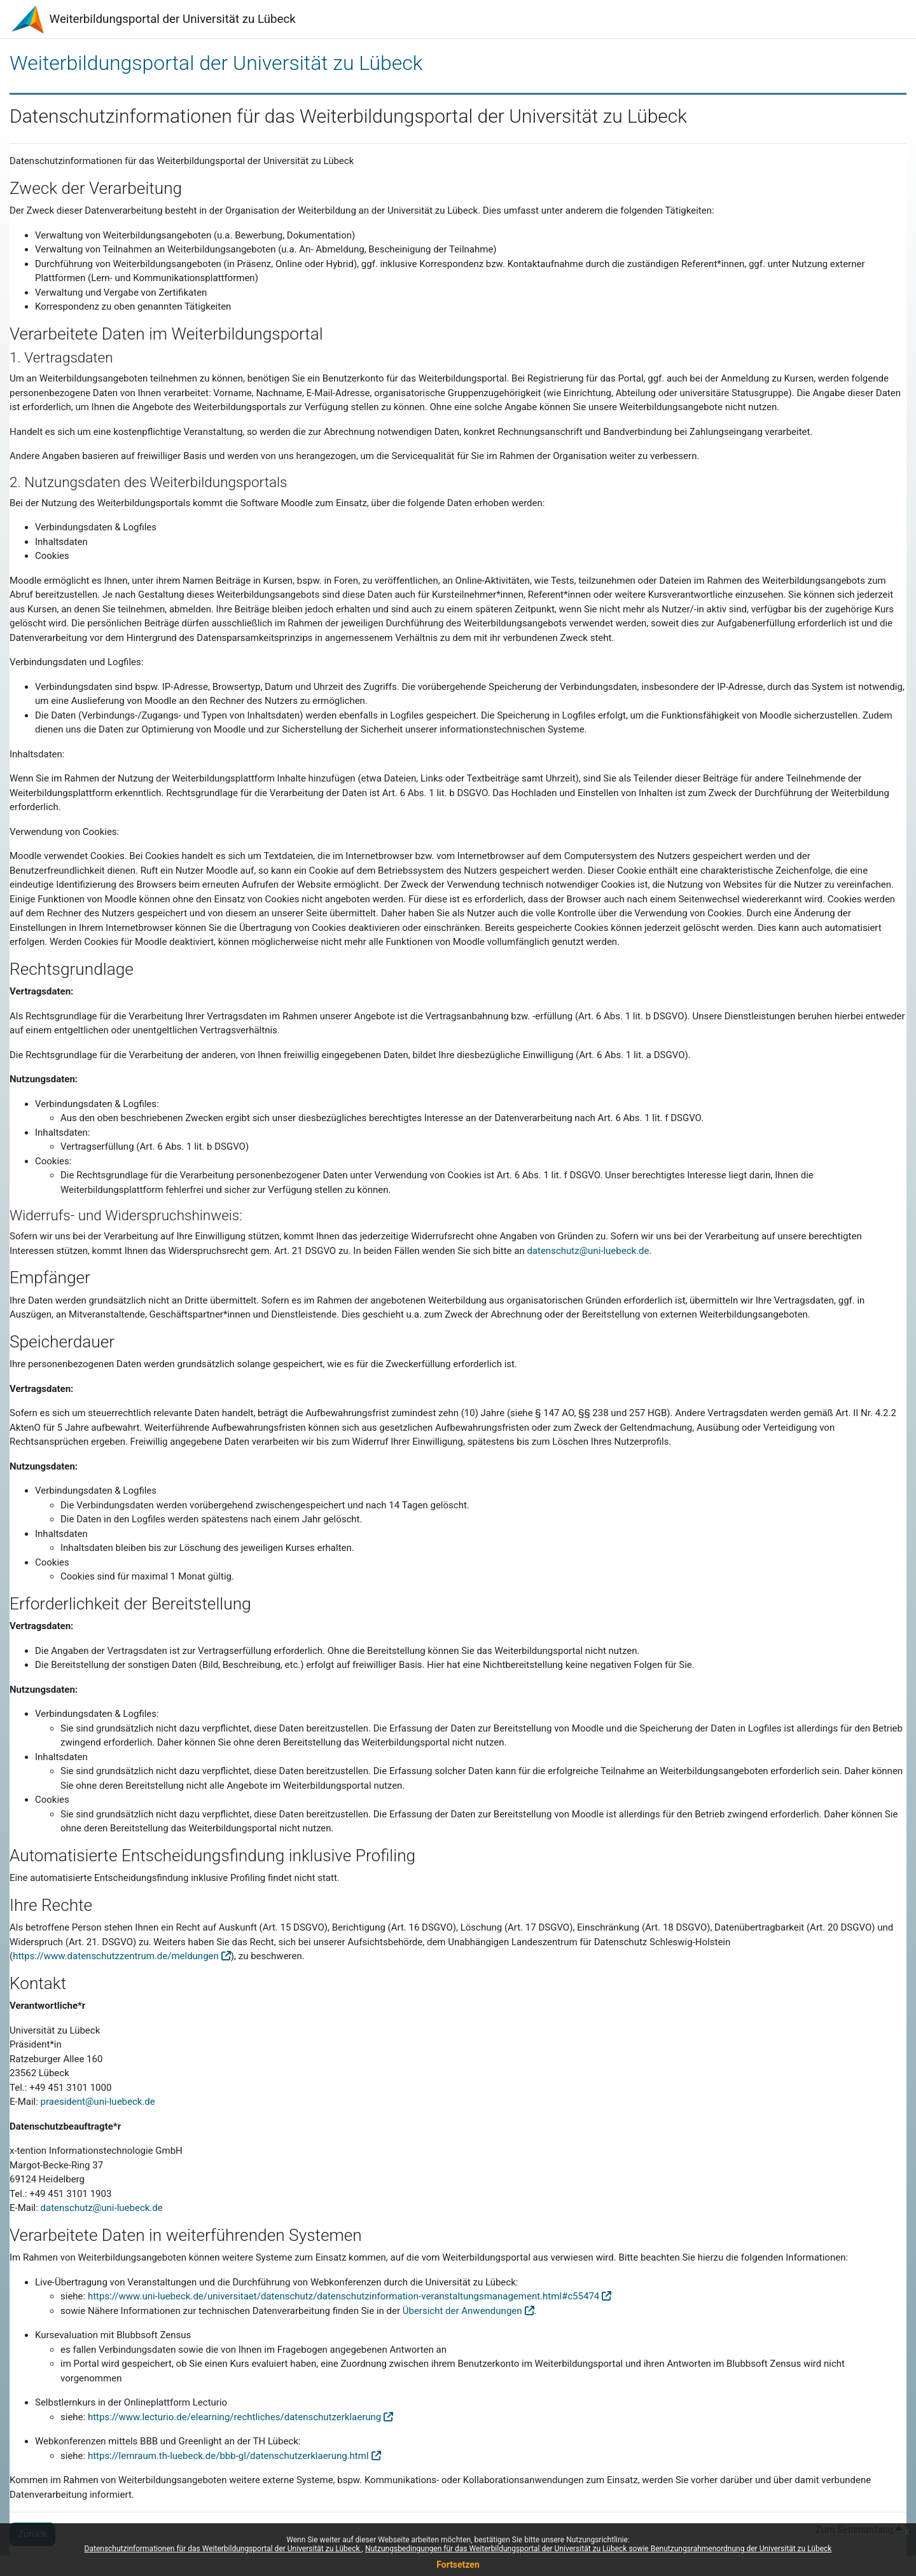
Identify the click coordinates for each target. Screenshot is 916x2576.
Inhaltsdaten (61, 1533)
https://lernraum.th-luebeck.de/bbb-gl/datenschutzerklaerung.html (228, 2456)
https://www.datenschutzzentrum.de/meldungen (116, 1956)
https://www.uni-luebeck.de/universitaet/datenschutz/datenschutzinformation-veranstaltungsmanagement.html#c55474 (343, 2296)
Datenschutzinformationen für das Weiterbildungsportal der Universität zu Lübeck (223, 2548)
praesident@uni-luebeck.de (98, 2101)
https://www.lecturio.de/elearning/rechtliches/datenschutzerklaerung (234, 2417)
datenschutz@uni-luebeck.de (588, 1251)
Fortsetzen (458, 2564)
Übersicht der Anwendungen (462, 2311)
